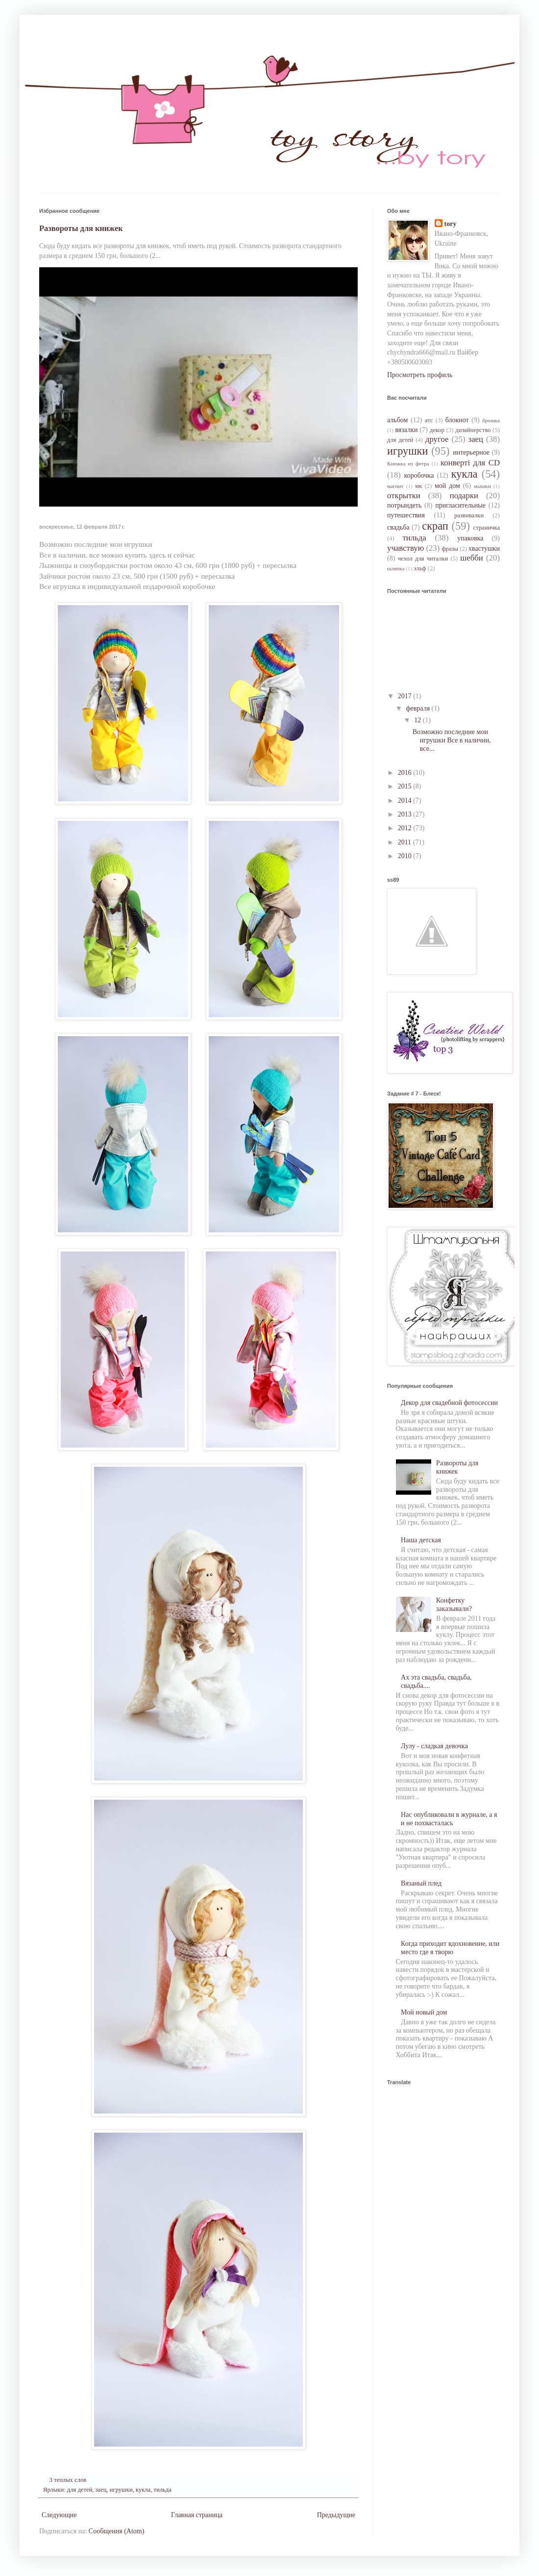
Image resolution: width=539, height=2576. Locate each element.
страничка (486, 527)
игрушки (121, 2489)
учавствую (405, 548)
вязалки (406, 430)
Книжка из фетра (408, 463)
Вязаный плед (421, 1883)
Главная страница (196, 2515)
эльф (420, 568)
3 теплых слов (68, 2479)
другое (437, 439)
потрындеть (404, 505)
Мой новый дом (424, 2012)
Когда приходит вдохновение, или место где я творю (450, 1948)
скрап (435, 526)
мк (418, 486)
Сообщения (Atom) (117, 2531)
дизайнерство (472, 430)
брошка (491, 420)
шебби (471, 557)
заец (101, 2489)
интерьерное (471, 452)
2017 (406, 696)
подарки (464, 495)
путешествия (406, 515)
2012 (406, 828)
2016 (406, 772)
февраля (418, 708)
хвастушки (484, 548)
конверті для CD (470, 462)
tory (450, 224)
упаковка (470, 538)
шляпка (396, 568)
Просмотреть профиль (419, 375)
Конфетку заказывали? (454, 1604)
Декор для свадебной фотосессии (449, 1402)
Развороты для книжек (81, 228)
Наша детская (421, 1540)
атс (429, 420)
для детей (79, 2489)
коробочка (419, 475)
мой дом (447, 485)
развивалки (469, 515)
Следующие (59, 2515)
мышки (482, 486)
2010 (406, 856)
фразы (450, 548)
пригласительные (460, 505)
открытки (403, 495)
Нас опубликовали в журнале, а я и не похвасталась (449, 1819)
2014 (406, 800)
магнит (395, 486)
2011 (405, 842)
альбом (397, 420)
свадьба (398, 527)
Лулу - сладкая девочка (434, 1746)
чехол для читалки (423, 558)
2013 (406, 814)
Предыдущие (336, 2515)
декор (437, 430)
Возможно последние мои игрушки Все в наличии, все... (452, 740)
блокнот (457, 420)
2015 (406, 786)
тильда (162, 2489)
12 (418, 720)
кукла (143, 2489)
